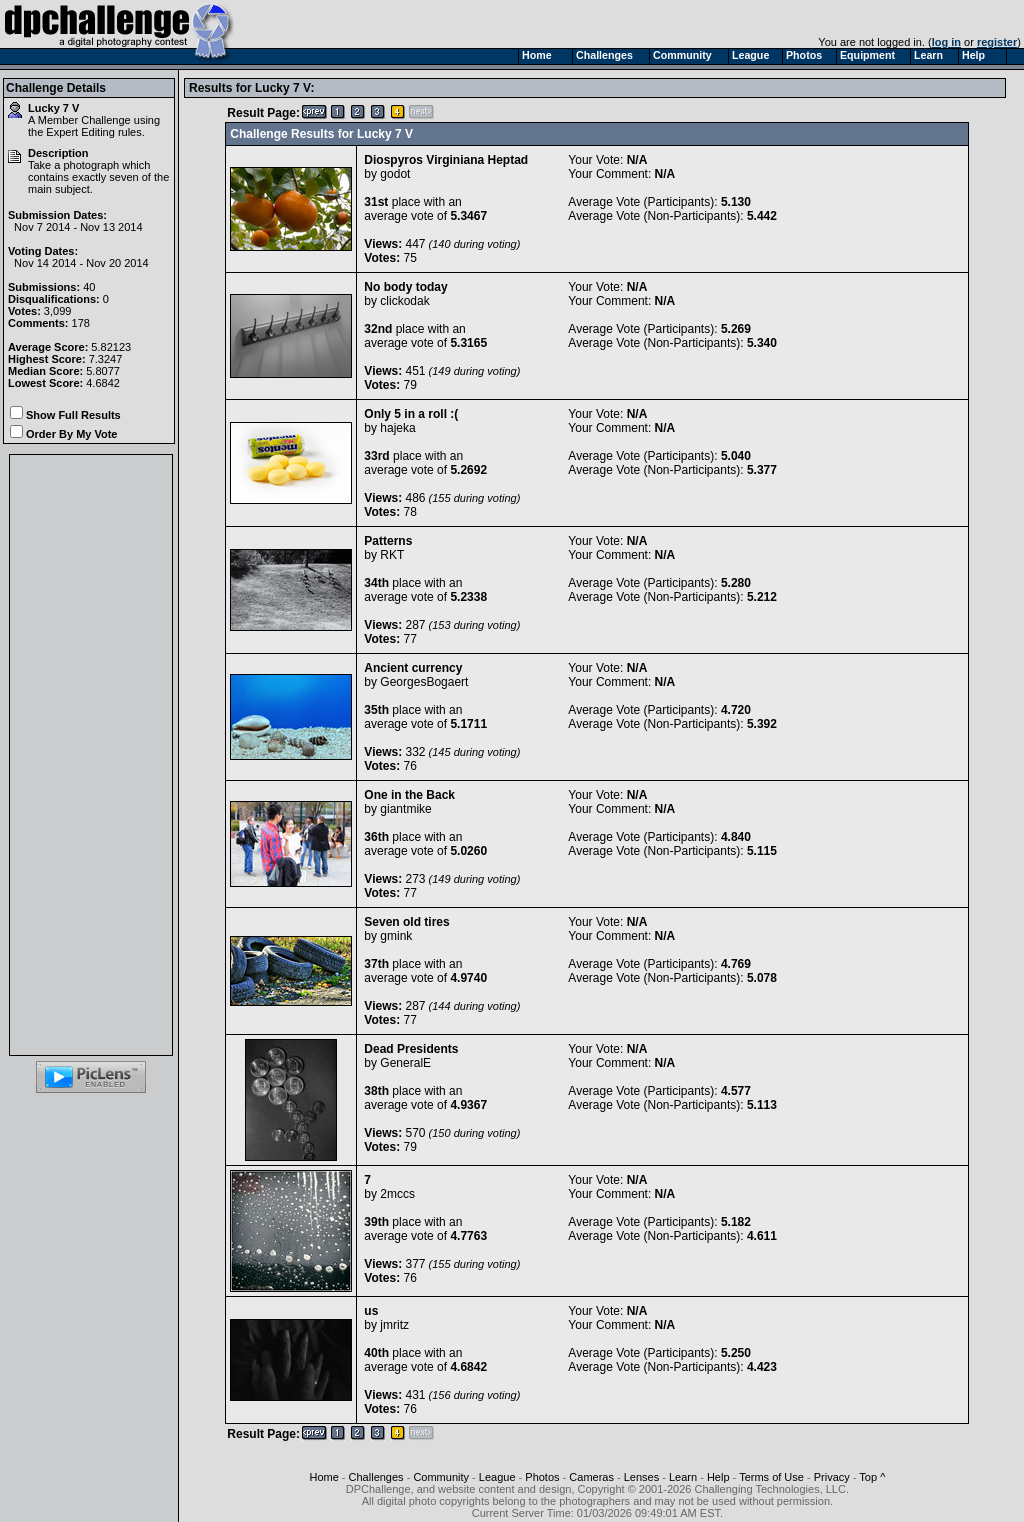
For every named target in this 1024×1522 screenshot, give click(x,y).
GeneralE (405, 1063)
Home (323, 1477)
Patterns (388, 541)
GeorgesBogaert (424, 682)
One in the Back (409, 795)
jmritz (394, 1325)
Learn (683, 1477)
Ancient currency (413, 668)
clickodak (404, 301)
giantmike (405, 809)
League (497, 1477)
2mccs (397, 1194)
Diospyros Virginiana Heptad (446, 160)
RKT (392, 555)
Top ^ (872, 1477)
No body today (405, 287)
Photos (542, 1477)
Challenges (376, 1477)
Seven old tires (406, 922)
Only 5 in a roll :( (411, 414)
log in (946, 42)
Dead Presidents (411, 1049)
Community (441, 1477)
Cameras (591, 1477)
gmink (396, 936)
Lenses (641, 1477)
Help (718, 1477)
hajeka (397, 428)
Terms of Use (771, 1477)
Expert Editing (80, 132)
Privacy (832, 1477)
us (371, 1311)
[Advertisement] (91, 755)
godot (395, 174)
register (997, 42)
